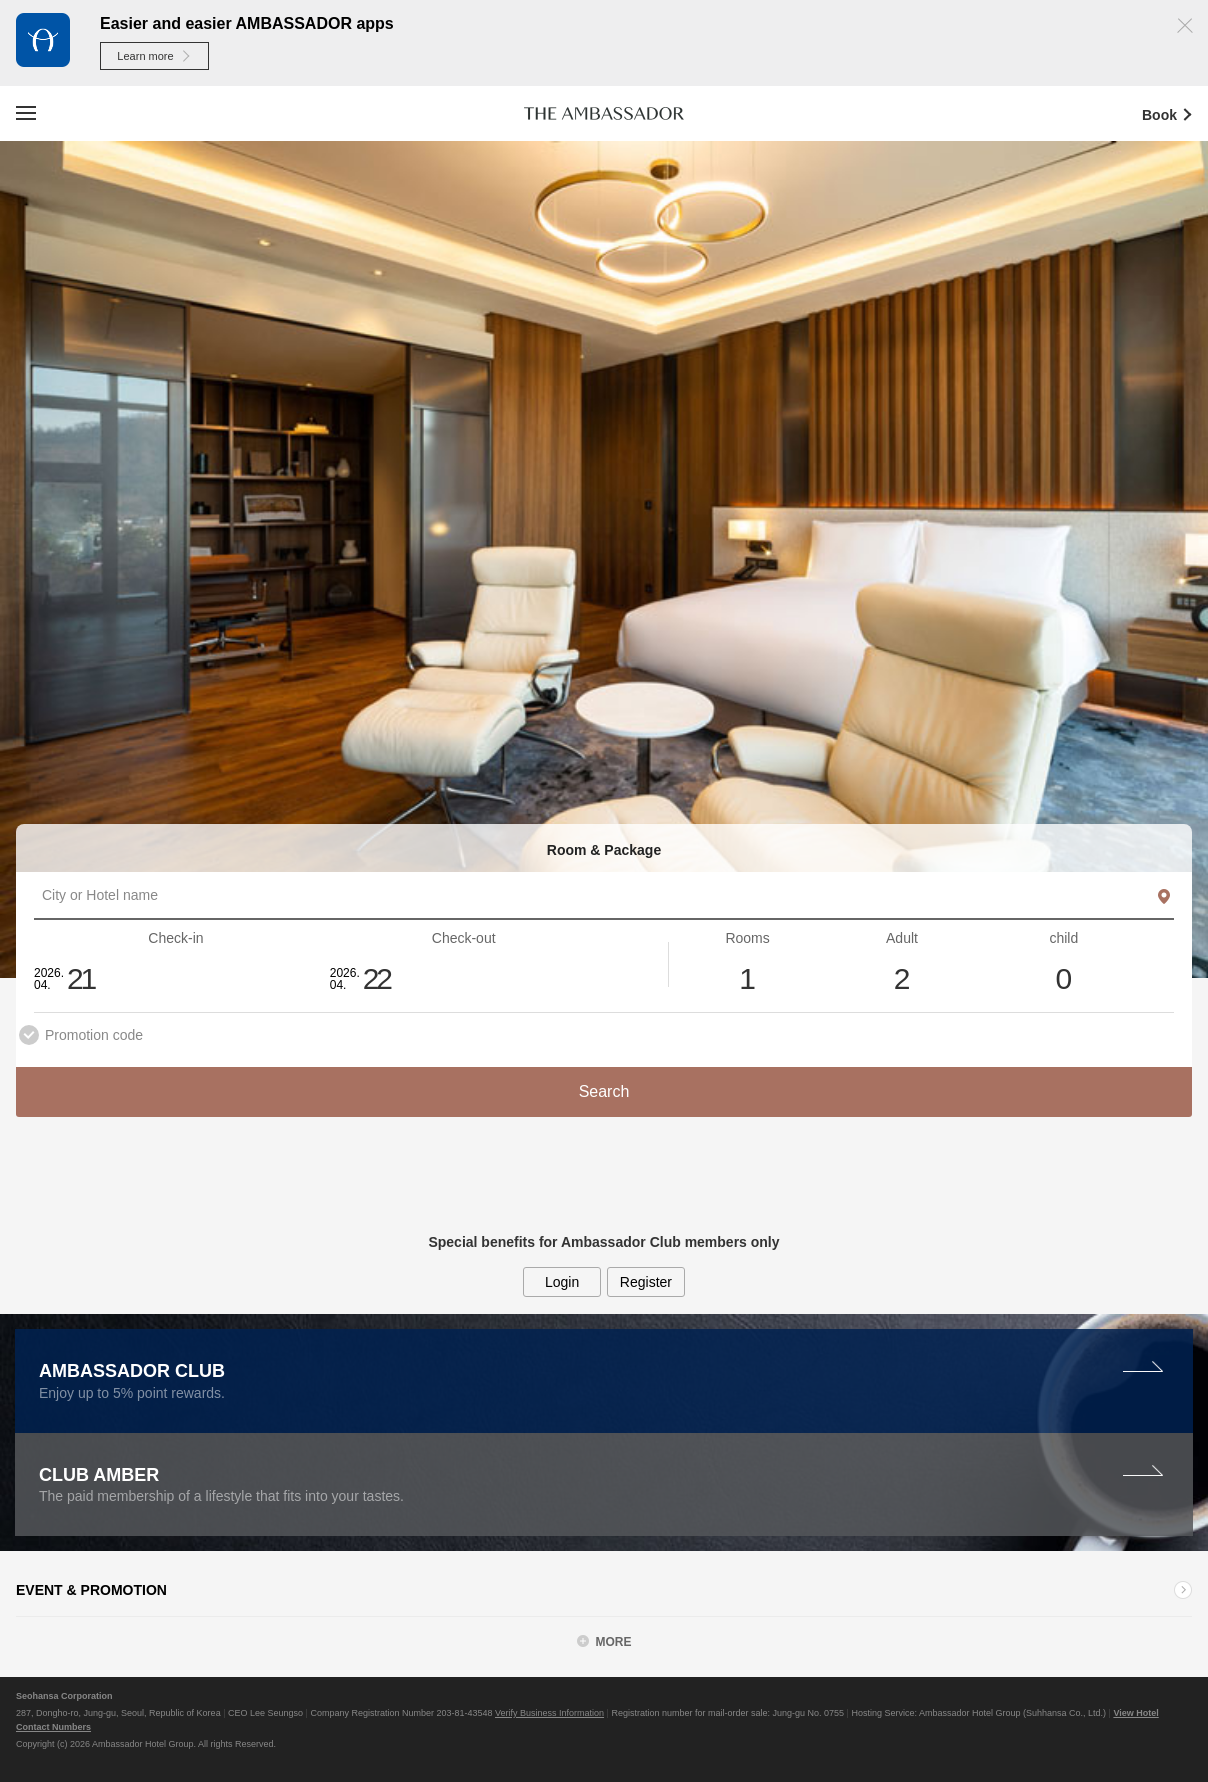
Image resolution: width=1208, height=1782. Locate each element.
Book (1175, 114)
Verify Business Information (549, 1713)
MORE (614, 1642)
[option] (604, 560)
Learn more (154, 56)
